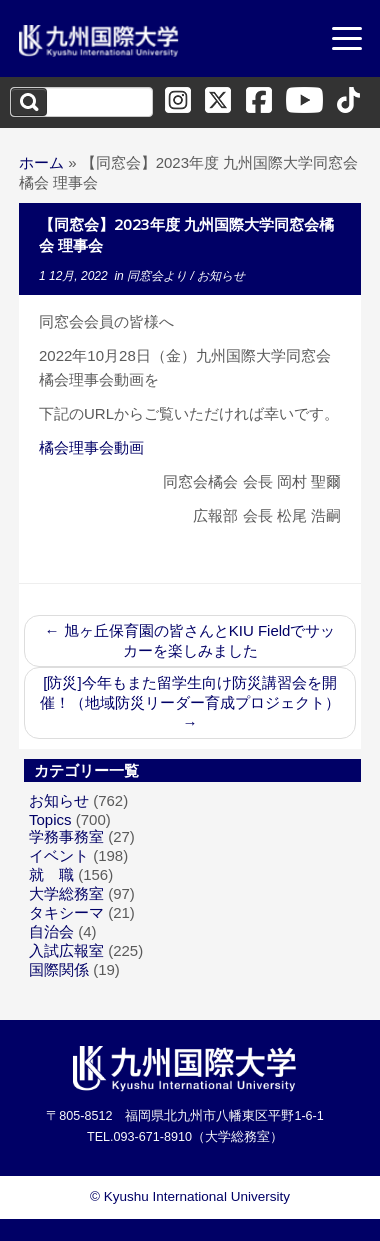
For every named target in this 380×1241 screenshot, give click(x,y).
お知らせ (221, 276)
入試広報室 (66, 950)
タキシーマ (66, 912)
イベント (59, 855)
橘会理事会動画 (91, 447)
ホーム (41, 162)
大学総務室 (66, 893)
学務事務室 (66, 836)
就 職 (51, 874)
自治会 (51, 931)
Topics (50, 819)
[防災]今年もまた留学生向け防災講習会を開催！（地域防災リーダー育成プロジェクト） (190, 702)
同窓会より (158, 276)
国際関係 (59, 969)
